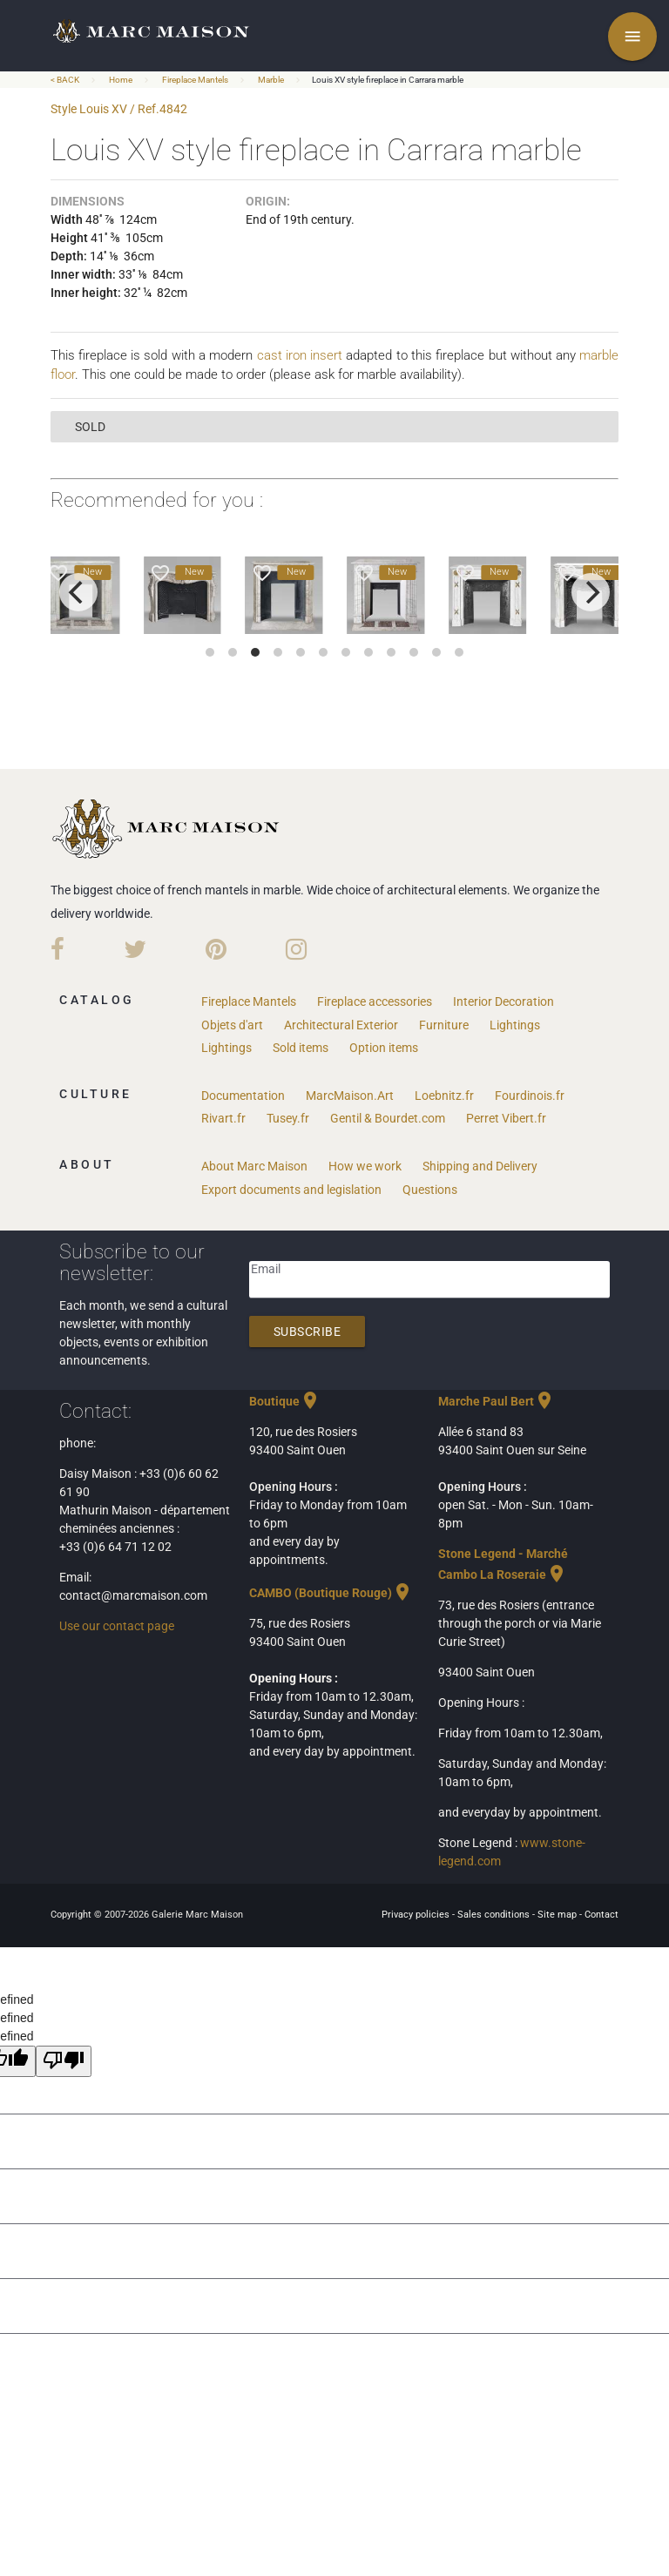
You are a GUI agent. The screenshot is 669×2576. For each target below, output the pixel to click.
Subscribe (307, 1332)
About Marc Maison (254, 1166)
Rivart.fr (223, 1118)
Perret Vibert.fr (506, 1118)
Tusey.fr (288, 1118)
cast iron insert (300, 355)
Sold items (300, 1048)
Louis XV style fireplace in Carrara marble (387, 79)
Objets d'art (232, 1025)
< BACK (66, 79)
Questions (429, 1190)
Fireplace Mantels (195, 79)
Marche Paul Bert (496, 1401)
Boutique (285, 1401)
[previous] (78, 592)
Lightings (515, 1025)
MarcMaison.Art (350, 1096)
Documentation (243, 1096)
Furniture (444, 1025)
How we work (365, 1166)
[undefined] (63, 2061)
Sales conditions (494, 1914)
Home (120, 79)
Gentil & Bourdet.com (387, 1118)
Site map (558, 1914)
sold (90, 427)
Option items (383, 1048)
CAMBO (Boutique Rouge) (331, 1593)
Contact (601, 1914)
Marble (271, 79)
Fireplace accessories (374, 1001)
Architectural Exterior (341, 1025)
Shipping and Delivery (479, 1166)
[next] (590, 592)
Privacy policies (417, 1914)
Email (265, 1269)
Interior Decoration (503, 1001)
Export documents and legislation (291, 1190)
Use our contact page (116, 1626)
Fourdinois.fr (529, 1096)
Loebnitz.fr (444, 1096)
